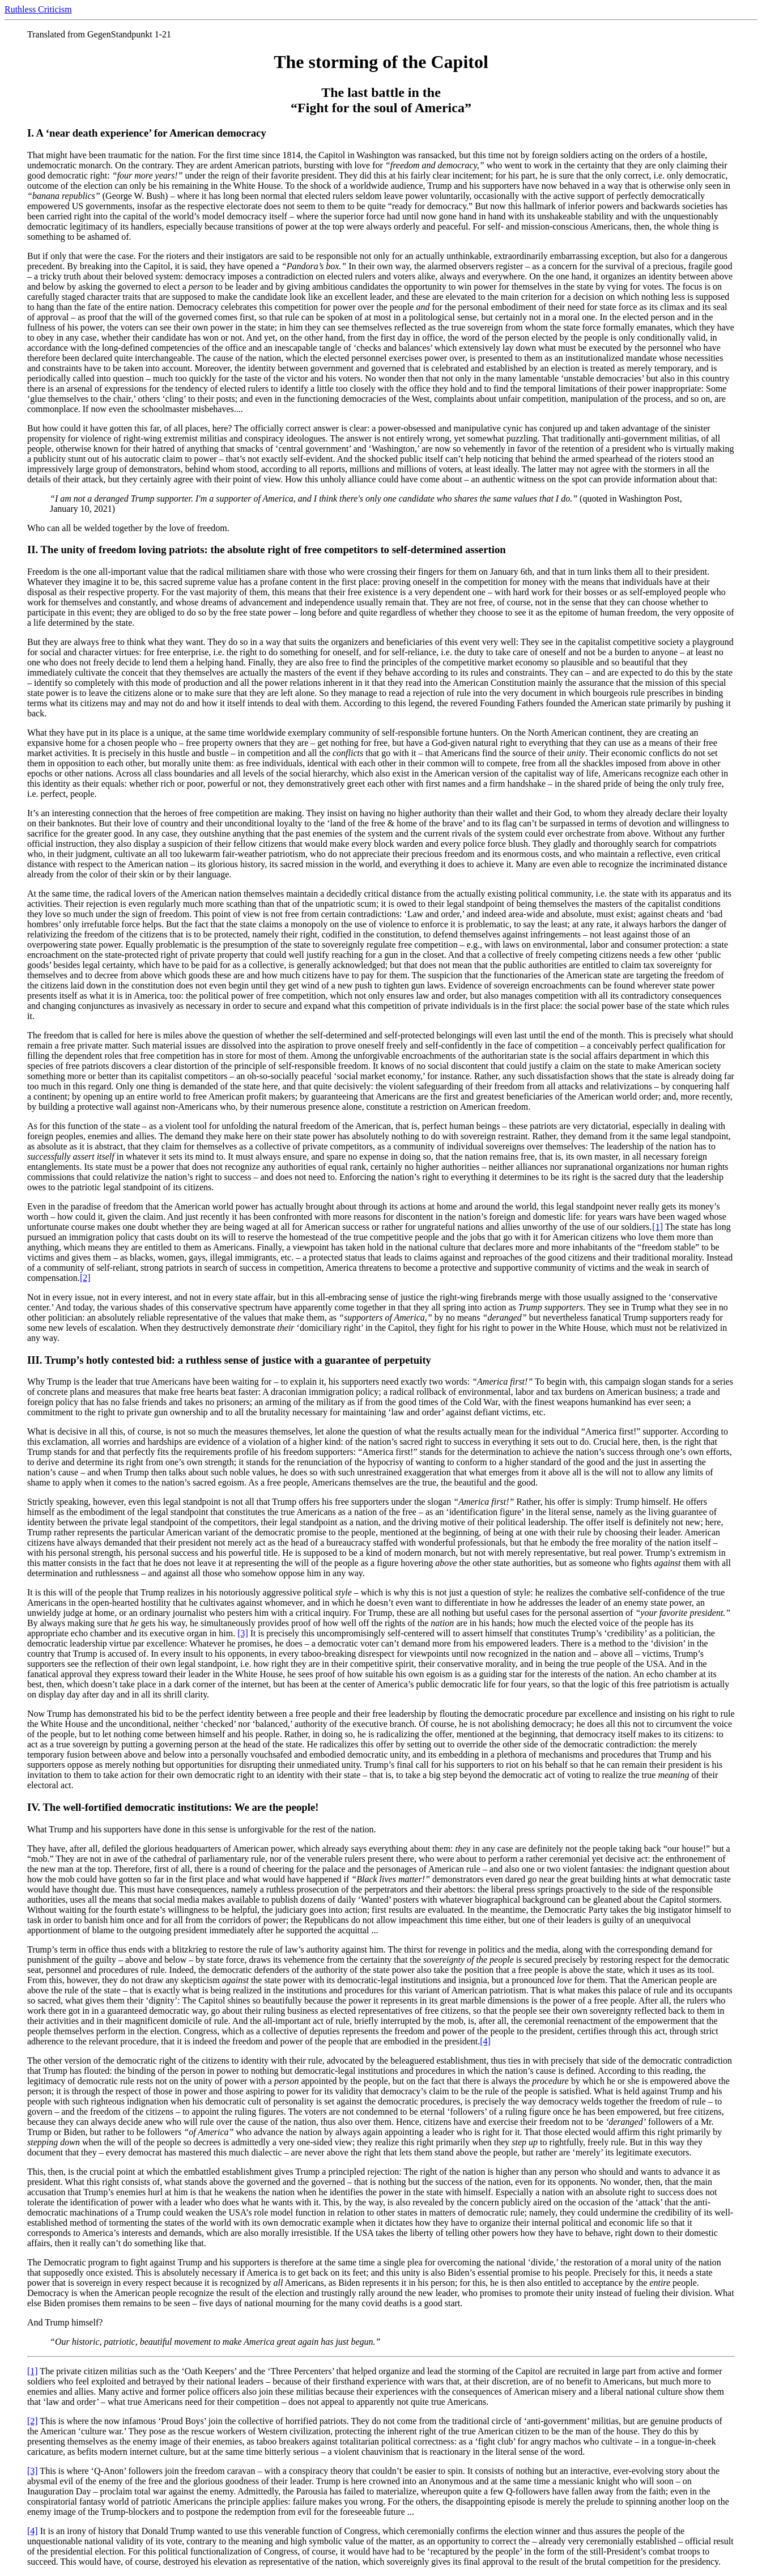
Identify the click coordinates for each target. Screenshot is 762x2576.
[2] (85, 1278)
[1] (657, 1227)
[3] (242, 1633)
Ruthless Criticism (38, 9)
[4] (485, 2041)
